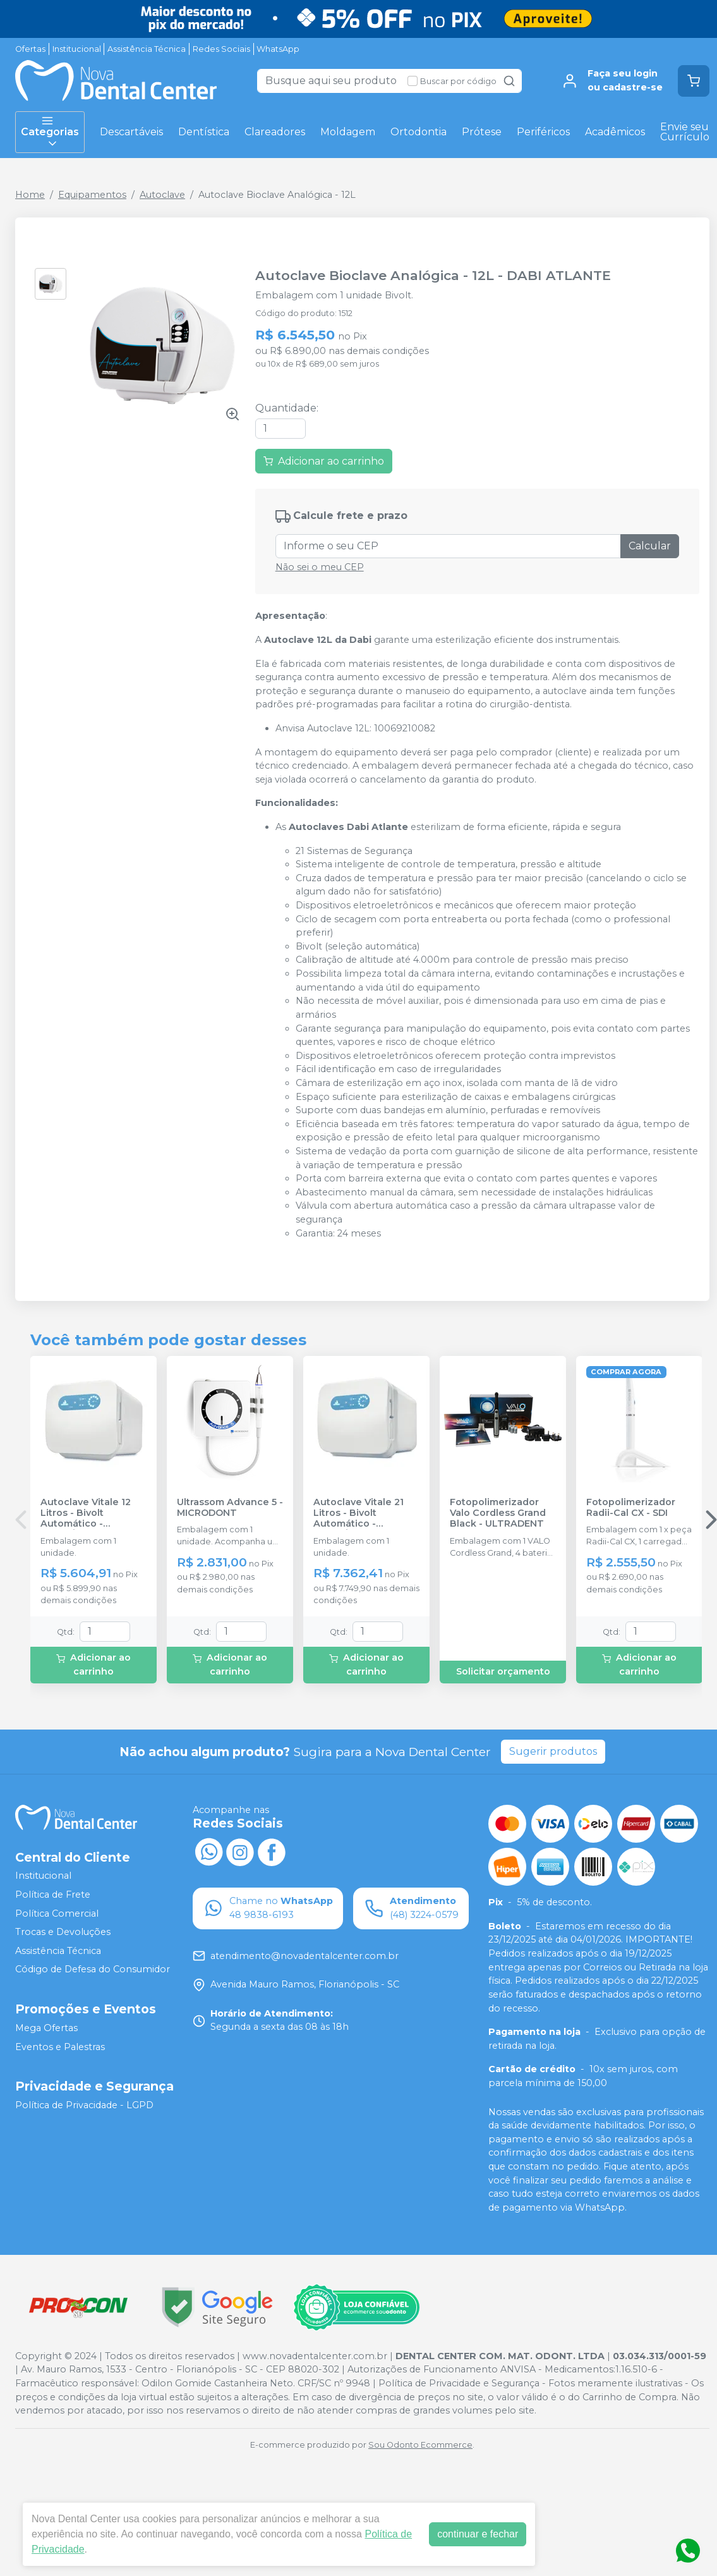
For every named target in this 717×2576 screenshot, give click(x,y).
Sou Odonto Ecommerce (420, 2445)
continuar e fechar (477, 2534)
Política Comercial (57, 1913)
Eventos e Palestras (60, 2047)
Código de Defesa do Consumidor (92, 1969)
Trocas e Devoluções (63, 1932)
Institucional (76, 49)
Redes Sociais (221, 49)
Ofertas (30, 49)
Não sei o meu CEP (319, 567)
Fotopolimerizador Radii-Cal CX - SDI (630, 1507)
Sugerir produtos (553, 1751)
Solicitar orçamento (503, 1671)
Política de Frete (52, 1894)
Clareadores (274, 132)
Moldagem (347, 132)
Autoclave (162, 194)
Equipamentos (92, 194)
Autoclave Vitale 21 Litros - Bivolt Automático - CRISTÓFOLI (358, 1513)
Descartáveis (131, 132)
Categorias (50, 132)
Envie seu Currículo (684, 132)
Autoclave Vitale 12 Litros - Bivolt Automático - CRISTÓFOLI (85, 1513)
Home (30, 194)
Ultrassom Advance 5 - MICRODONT (230, 1507)
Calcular (650, 546)
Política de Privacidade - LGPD (84, 2105)
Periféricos (543, 132)
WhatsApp (277, 49)
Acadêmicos (615, 132)
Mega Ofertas (46, 2028)
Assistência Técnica (146, 49)
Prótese (482, 132)
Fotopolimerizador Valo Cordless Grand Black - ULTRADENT (498, 1513)
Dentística (203, 132)
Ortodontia (418, 132)
